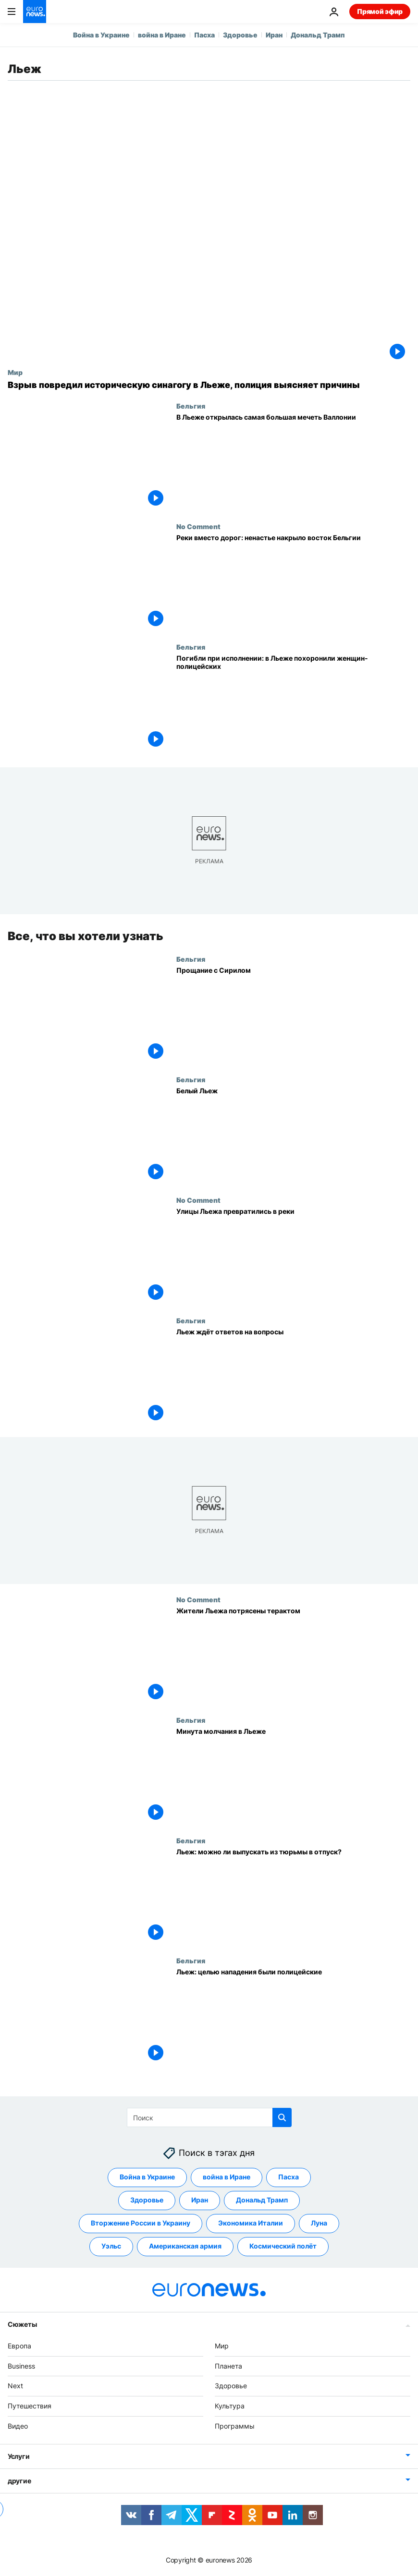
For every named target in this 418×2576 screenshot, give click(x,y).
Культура (230, 2406)
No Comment (198, 526)
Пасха (204, 35)
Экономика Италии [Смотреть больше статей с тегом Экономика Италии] (250, 2223)
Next (15, 2386)
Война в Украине (101, 35)
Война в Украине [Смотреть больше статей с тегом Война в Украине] (147, 2177)
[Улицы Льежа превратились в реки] (293, 1256)
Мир (15, 372)
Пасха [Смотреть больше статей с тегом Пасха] (288, 2177)
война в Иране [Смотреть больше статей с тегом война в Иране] (226, 2177)
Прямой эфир (380, 11)
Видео (18, 2426)
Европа (19, 2346)
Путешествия (29, 2406)
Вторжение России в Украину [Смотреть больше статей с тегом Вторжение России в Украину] (140, 2223)
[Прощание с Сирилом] (293, 1015)
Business (21, 2366)
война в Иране (162, 35)
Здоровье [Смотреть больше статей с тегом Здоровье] (146, 2200)
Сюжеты (22, 2324)
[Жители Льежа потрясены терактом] (293, 1655)
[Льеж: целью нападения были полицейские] (293, 2017)
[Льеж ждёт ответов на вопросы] (293, 1376)
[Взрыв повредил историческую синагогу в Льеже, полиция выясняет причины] (209, 385)
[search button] (282, 2117)
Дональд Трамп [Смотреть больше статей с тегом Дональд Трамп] (262, 2200)
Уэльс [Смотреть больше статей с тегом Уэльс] (111, 2246)
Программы (235, 2426)
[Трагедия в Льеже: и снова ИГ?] (293, 1896)
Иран (274, 35)
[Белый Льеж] (293, 1135)
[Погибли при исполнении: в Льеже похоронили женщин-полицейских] (293, 703)
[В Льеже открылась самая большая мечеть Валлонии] (293, 462)
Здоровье (240, 35)
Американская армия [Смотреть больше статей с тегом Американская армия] (185, 2246)
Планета (228, 2366)
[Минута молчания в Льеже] (293, 1776)
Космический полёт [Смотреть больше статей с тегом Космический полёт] (283, 2246)
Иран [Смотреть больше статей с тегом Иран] (199, 2200)
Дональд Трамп (318, 35)
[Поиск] (209, 2117)
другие (19, 2481)
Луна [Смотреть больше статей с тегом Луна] (319, 2223)
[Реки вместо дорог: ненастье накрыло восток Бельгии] (293, 582)
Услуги (18, 2456)
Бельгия (190, 406)
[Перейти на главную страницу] (34, 11)
